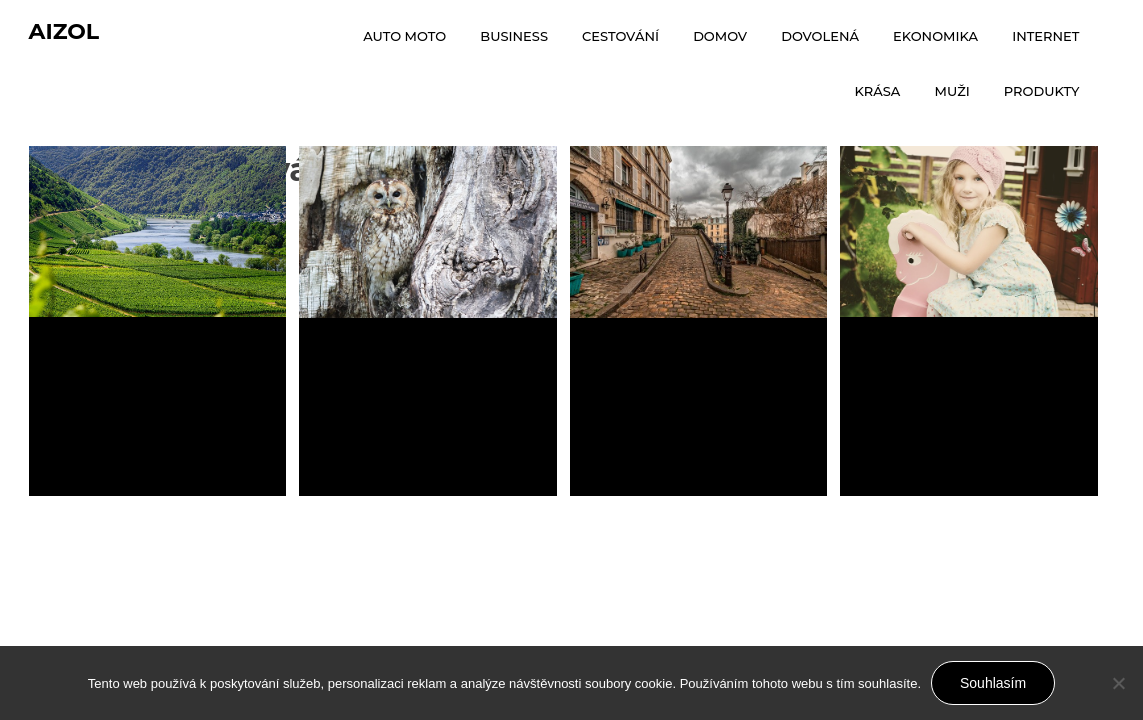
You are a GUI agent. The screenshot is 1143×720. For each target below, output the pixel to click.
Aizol (64, 31)
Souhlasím (993, 683)
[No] (1118, 683)
